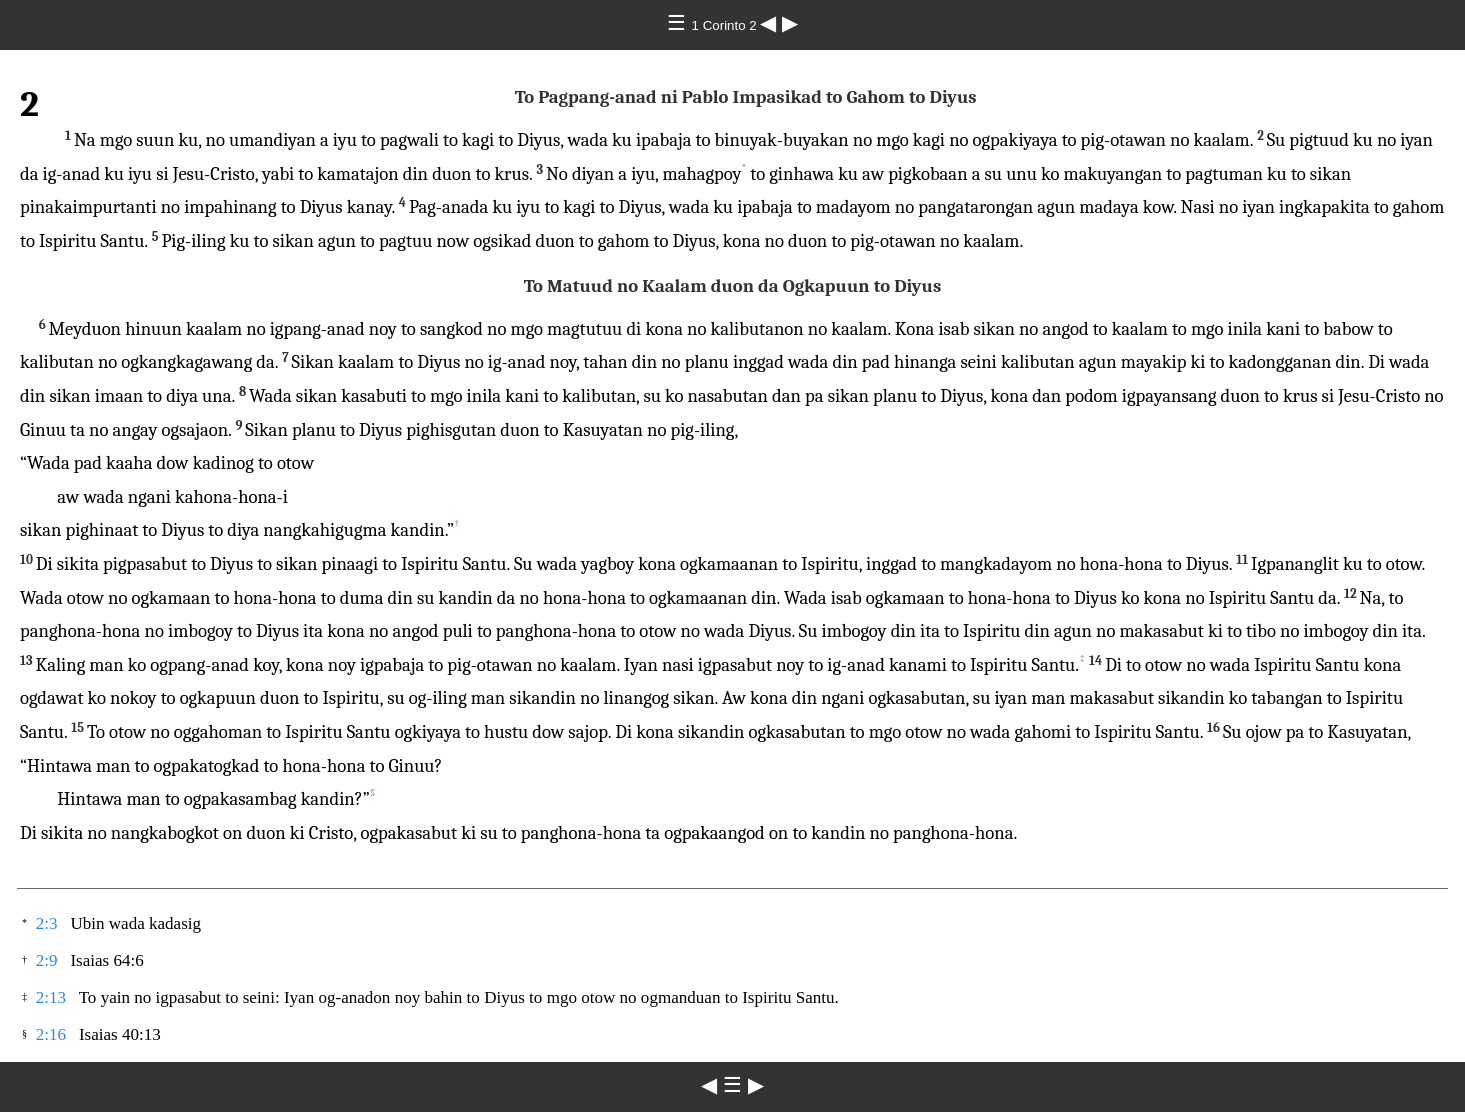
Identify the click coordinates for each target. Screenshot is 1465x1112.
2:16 (51, 1034)
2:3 (47, 923)
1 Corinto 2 (726, 25)
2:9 (47, 960)
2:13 (51, 997)
